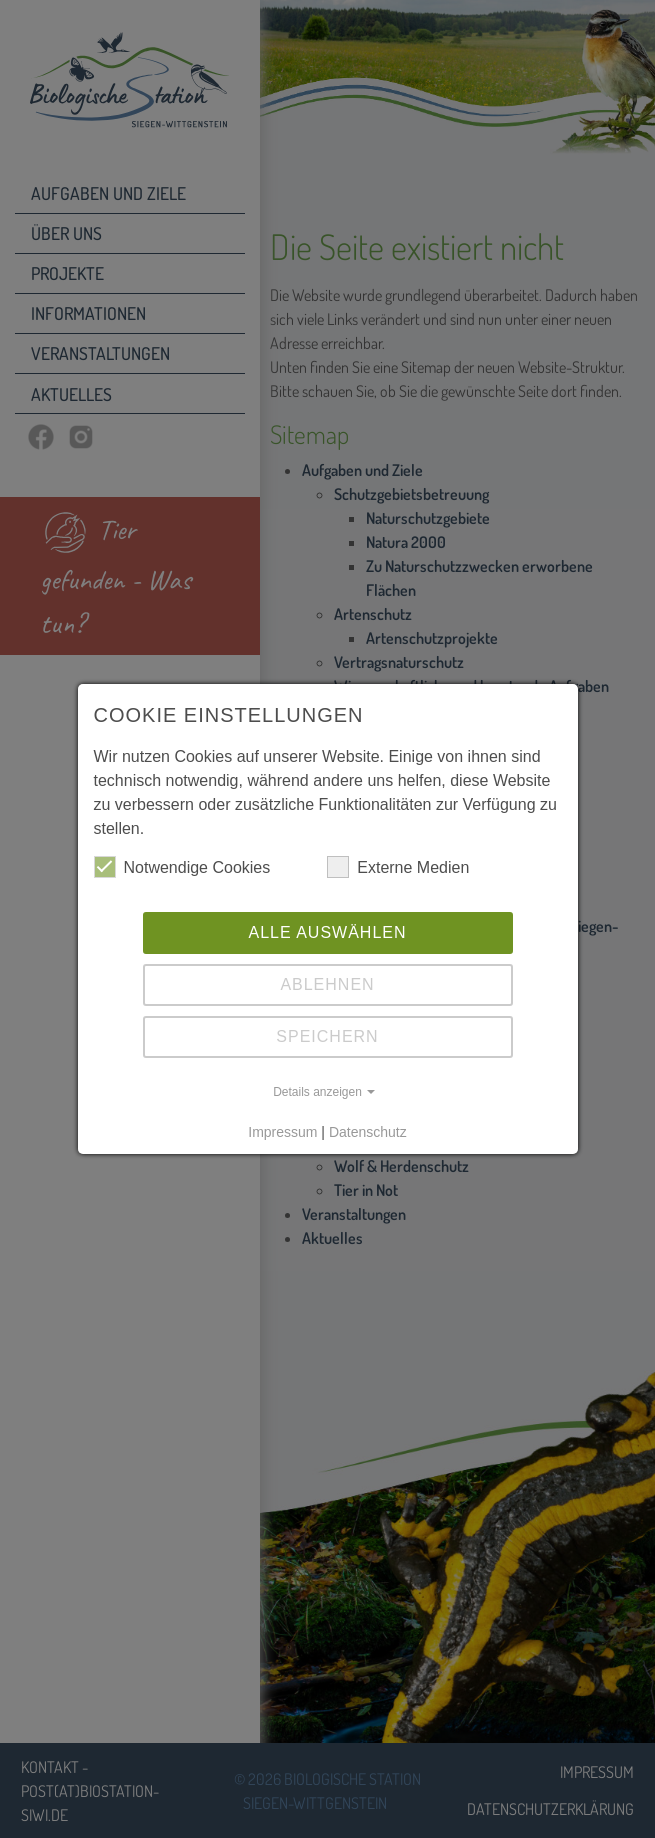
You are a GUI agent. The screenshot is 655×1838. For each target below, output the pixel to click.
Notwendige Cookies (182, 867)
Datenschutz (368, 1132)
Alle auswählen (327, 932)
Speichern (327, 1036)
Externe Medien (398, 867)
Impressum (282, 1132)
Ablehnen (327, 984)
